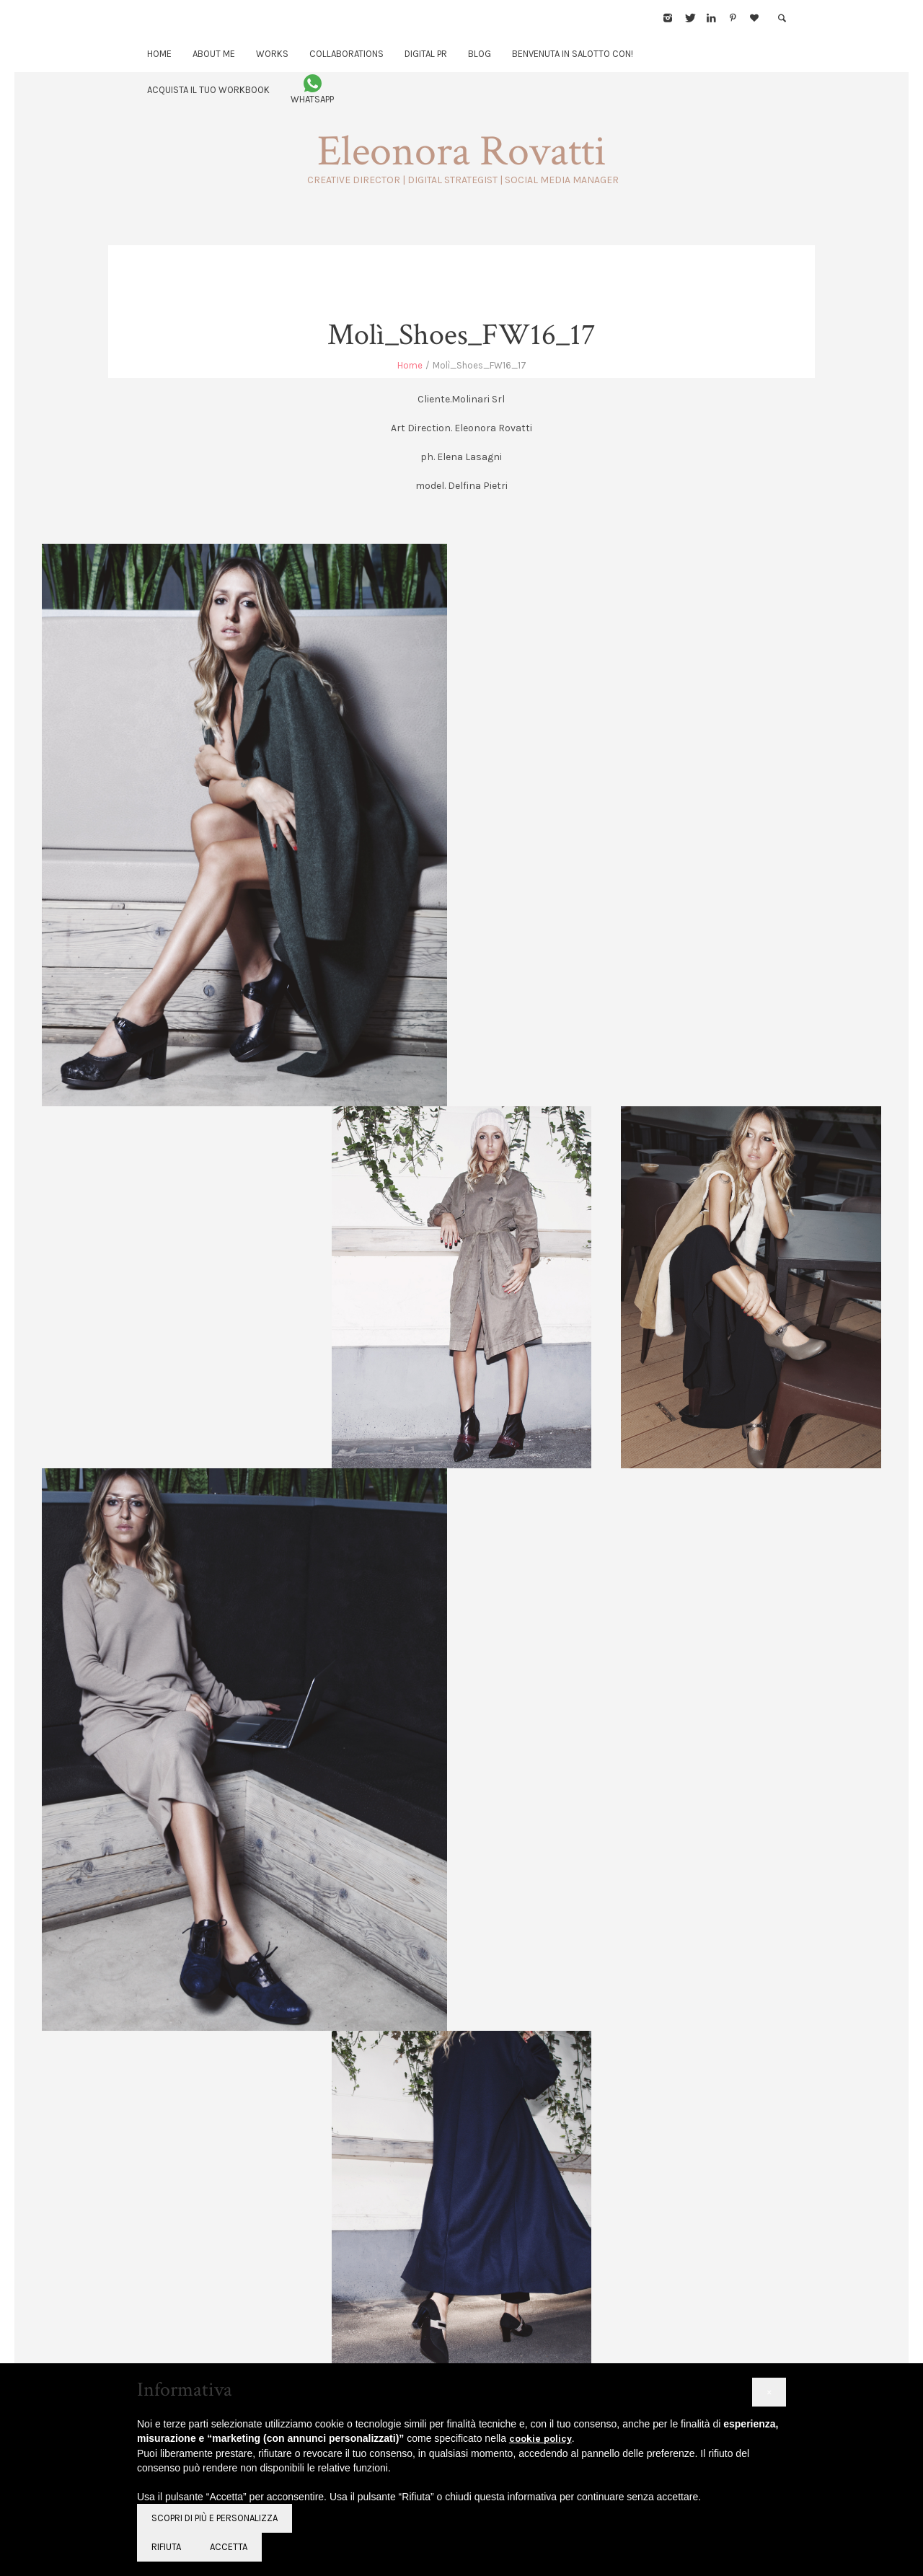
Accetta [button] (228, 2546)
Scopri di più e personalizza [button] (214, 2518)
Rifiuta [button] (166, 2546)
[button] (769, 2392)
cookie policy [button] (540, 2438)
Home (410, 365)
